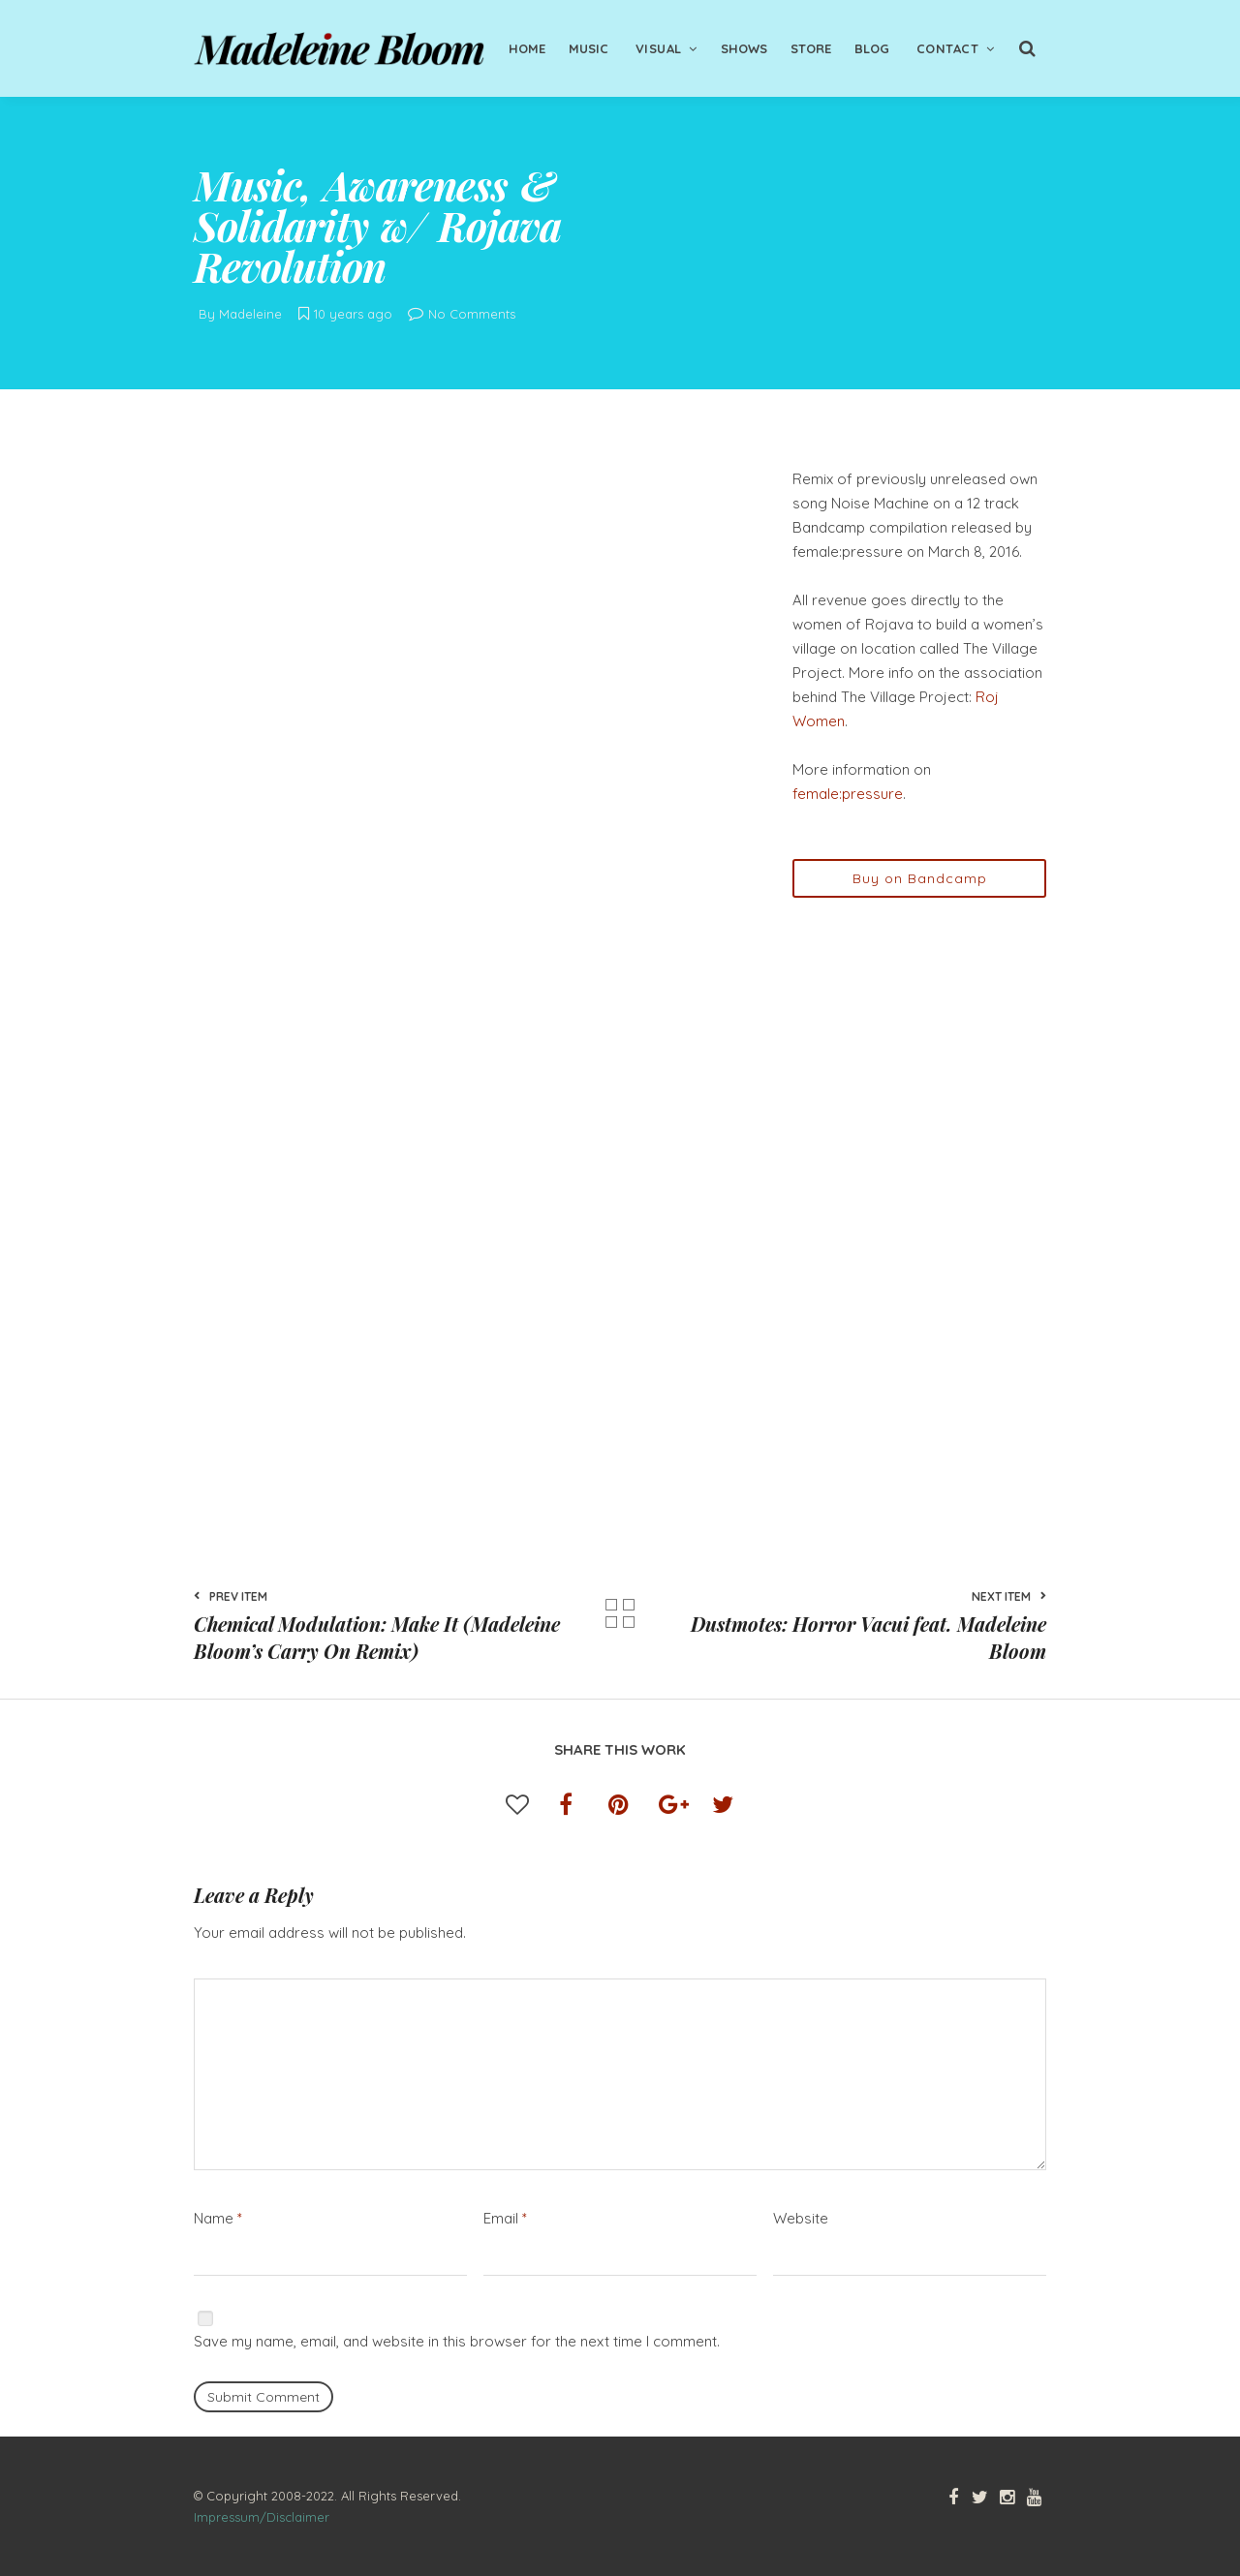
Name (218, 2218)
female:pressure (847, 793)
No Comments (461, 314)
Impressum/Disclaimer (261, 2517)
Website (800, 2218)
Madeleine (250, 314)
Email (505, 2218)
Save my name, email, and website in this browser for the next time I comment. (457, 2341)
